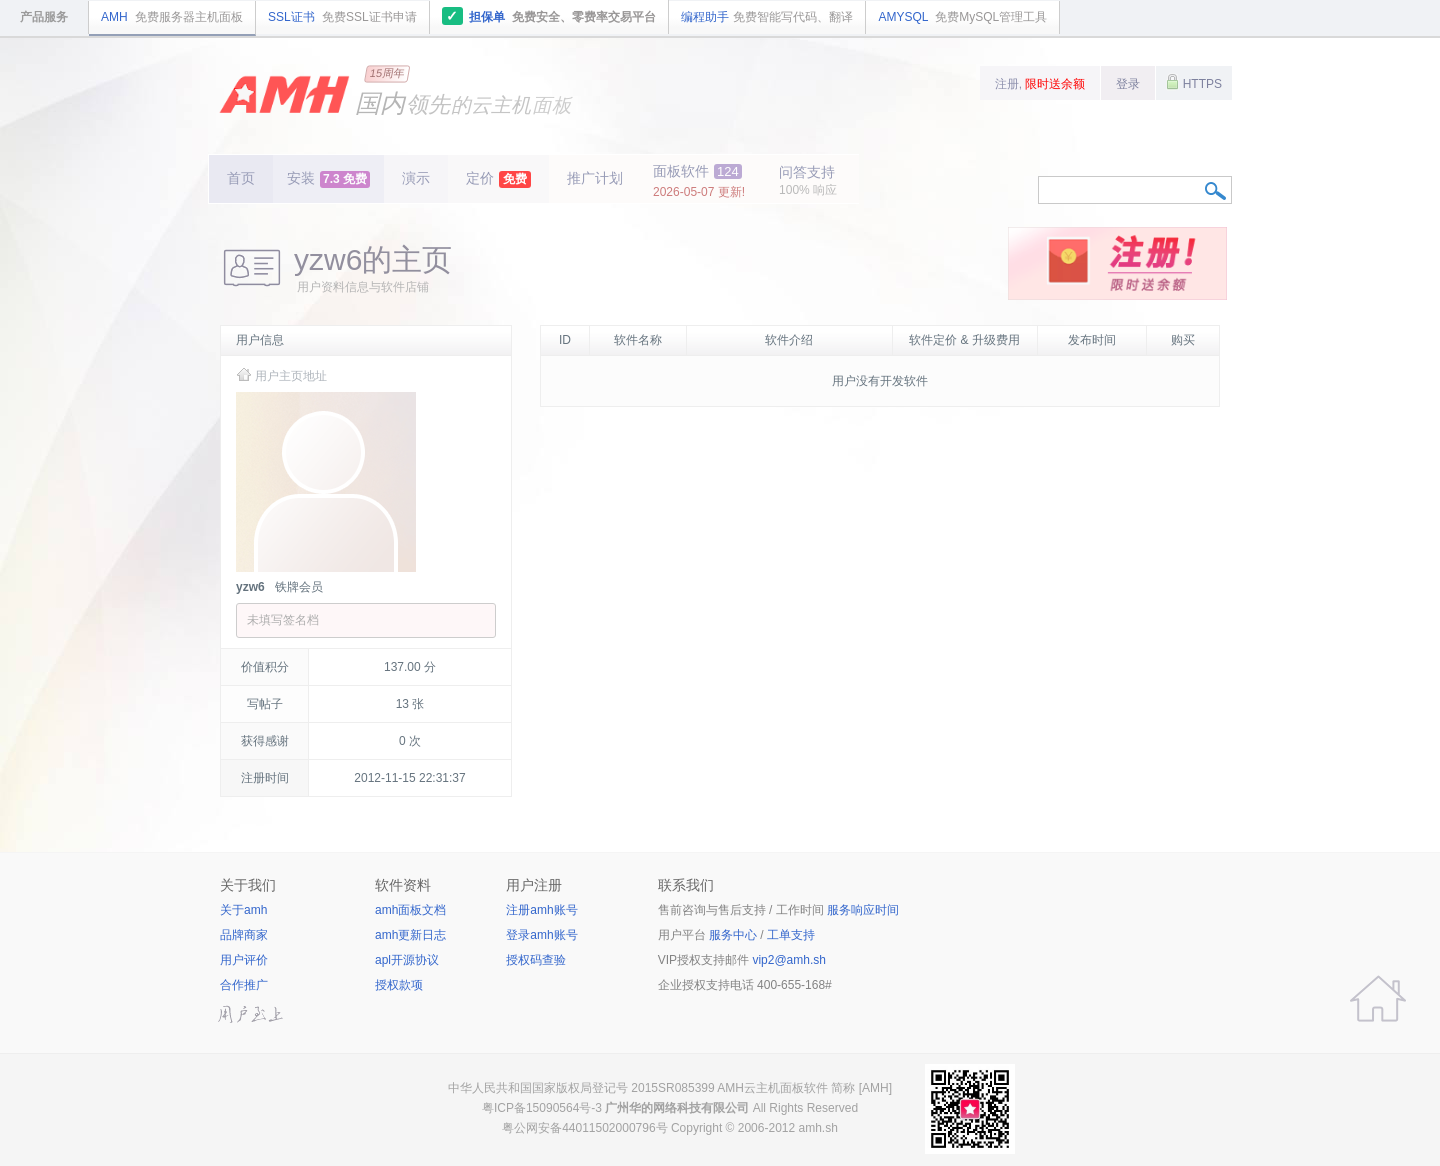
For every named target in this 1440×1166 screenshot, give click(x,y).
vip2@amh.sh (789, 960)
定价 (498, 179)
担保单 (549, 16)
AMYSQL (962, 17)
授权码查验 (536, 960)
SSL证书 (342, 17)
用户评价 (244, 960)
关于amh (243, 910)
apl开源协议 (407, 960)
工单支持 (791, 935)
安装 (328, 179)
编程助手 (767, 17)
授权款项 (399, 985)
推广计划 (595, 178)
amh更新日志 (410, 935)
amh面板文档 (410, 910)
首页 (241, 178)
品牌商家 (244, 935)
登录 (1128, 84)
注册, (1040, 84)
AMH (172, 17)
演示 (416, 178)
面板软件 (699, 181)
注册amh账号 (541, 910)
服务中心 (733, 935)
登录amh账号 (541, 935)
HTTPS (1194, 82)
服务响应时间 (863, 910)
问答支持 (808, 180)
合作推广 (244, 985)
